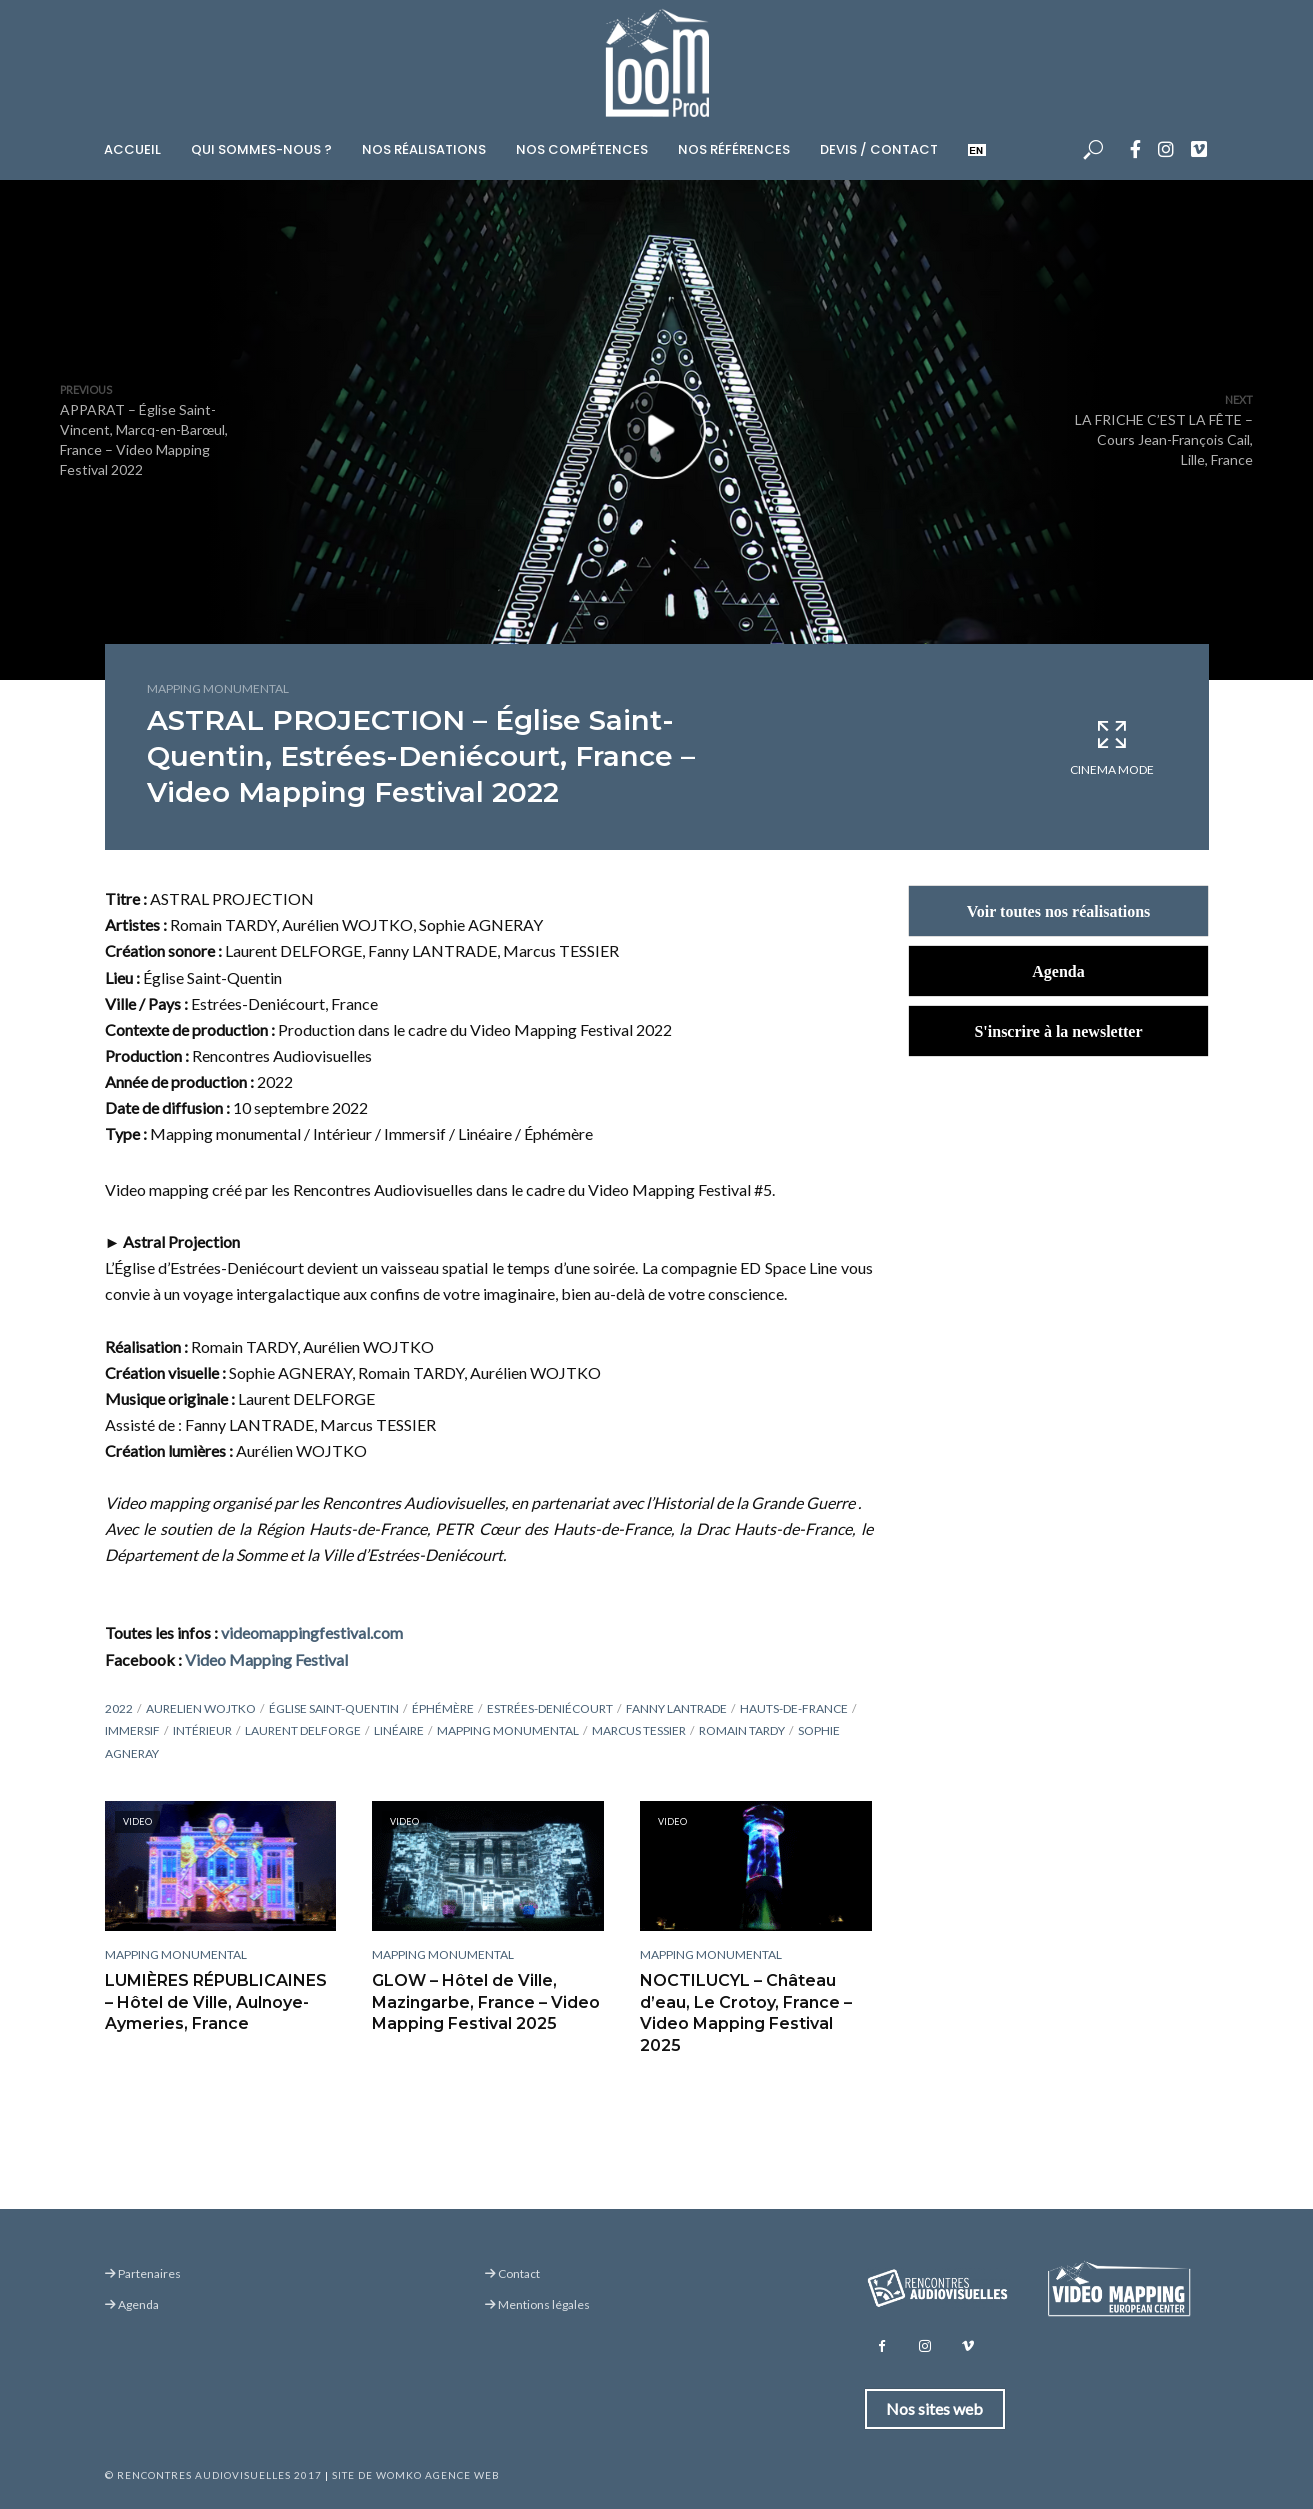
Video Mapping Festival (266, 1659)
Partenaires (143, 2273)
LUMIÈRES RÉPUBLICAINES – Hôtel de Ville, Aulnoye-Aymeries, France (218, 2002)
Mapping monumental (218, 688)
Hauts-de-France (794, 1708)
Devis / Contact (879, 149)
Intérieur (202, 1730)
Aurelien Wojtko (201, 1708)
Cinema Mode (1112, 747)
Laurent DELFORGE (303, 1730)
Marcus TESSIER (639, 1730)
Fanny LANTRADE (676, 1708)
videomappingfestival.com (312, 1632)
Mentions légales (537, 2304)
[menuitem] (977, 146)
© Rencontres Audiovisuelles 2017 (213, 2475)
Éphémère (443, 1708)
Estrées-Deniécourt (550, 1708)
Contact (512, 2273)
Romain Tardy (742, 1730)
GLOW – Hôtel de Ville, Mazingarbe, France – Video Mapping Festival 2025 (486, 2002)
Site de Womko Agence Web (416, 2475)
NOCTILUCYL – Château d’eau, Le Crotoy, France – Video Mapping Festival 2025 (746, 2013)
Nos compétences (582, 149)
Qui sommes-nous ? (261, 149)
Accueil (132, 149)
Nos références (734, 149)
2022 (119, 1708)
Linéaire (399, 1730)
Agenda (132, 2304)
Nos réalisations (424, 149)
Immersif (132, 1730)
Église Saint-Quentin (334, 1708)
